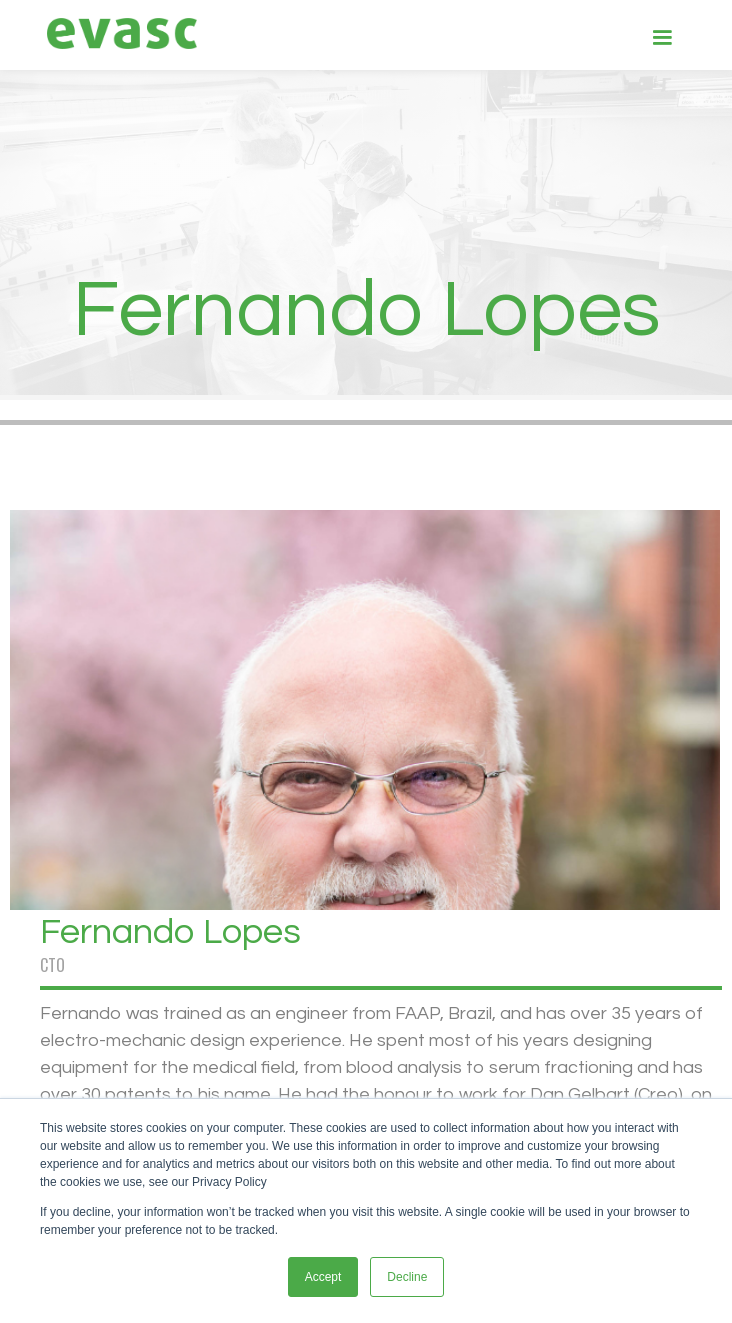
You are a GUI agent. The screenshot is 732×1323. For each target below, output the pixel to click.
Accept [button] (323, 1277)
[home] (117, 33)
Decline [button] (407, 1277)
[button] (662, 35)
